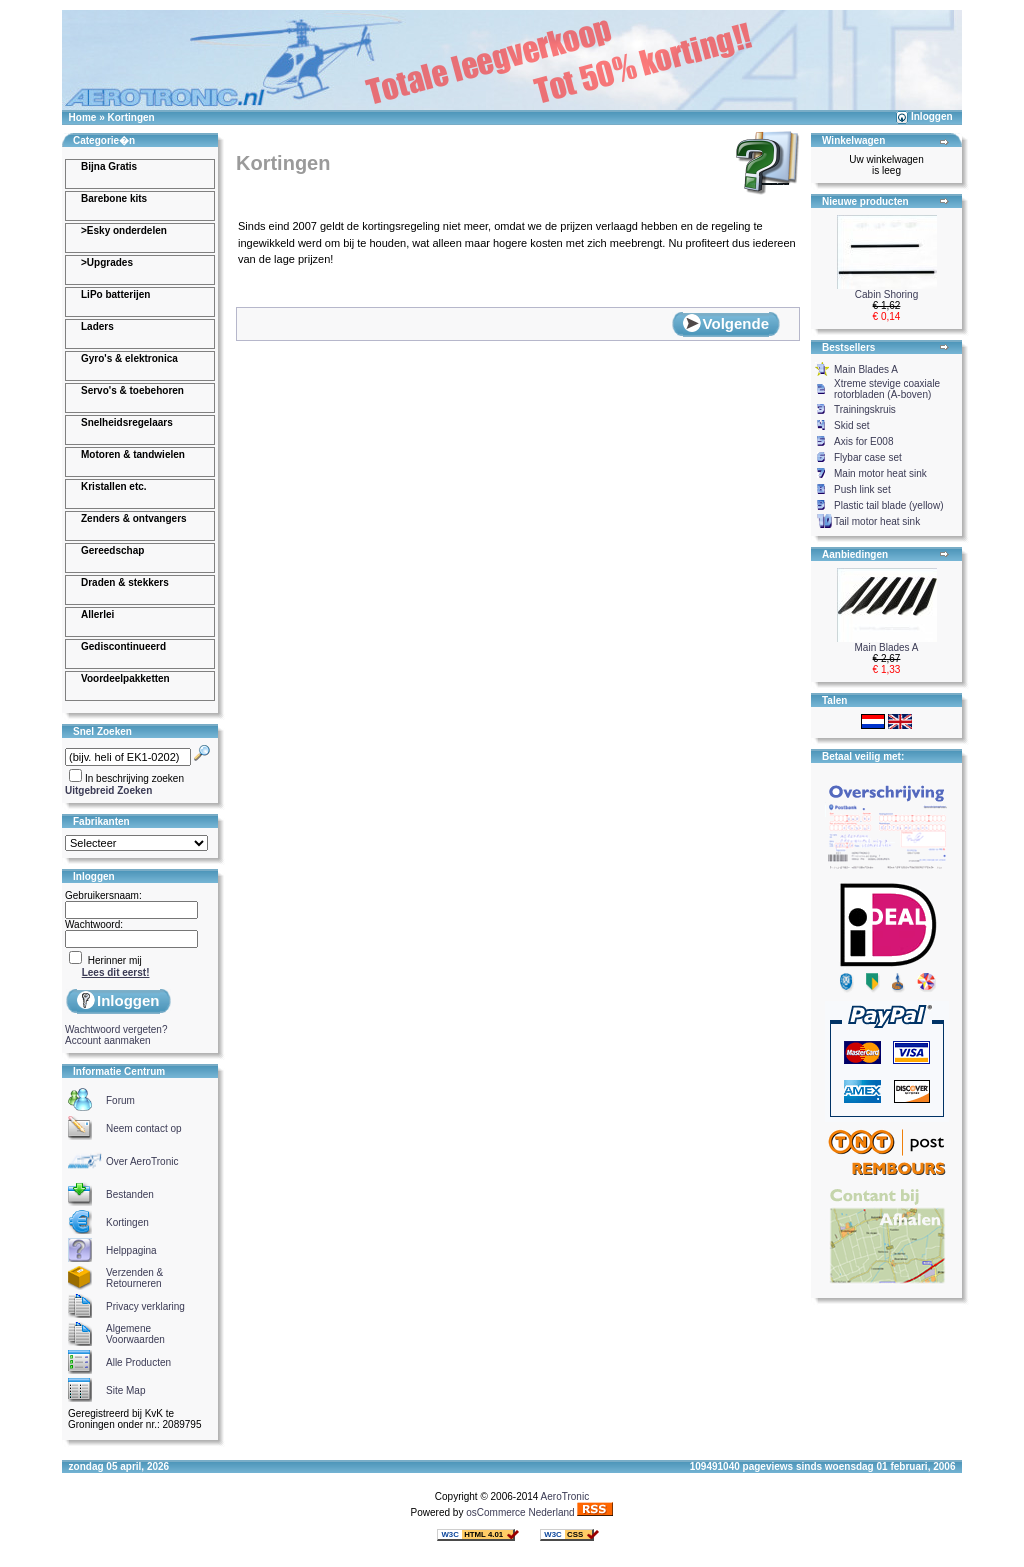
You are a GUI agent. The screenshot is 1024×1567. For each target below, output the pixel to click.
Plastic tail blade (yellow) (889, 505)
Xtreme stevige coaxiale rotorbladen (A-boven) (887, 389)
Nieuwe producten (865, 201)
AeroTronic (565, 1496)
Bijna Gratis (109, 166)
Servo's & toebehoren (132, 390)
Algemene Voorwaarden (135, 1334)
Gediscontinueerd (123, 646)
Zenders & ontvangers (134, 518)
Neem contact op (144, 1128)
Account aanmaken (108, 1040)
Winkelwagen (853, 140)
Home (83, 117)
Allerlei (97, 614)
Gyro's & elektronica (129, 358)
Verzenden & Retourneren (134, 1278)
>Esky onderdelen (124, 230)
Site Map (125, 1390)
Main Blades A (866, 369)
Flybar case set (868, 457)
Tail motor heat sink (877, 521)
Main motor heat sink (880, 473)
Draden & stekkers (125, 582)
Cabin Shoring (886, 294)
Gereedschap (112, 550)
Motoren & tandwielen (133, 454)
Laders (97, 326)
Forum (120, 1100)
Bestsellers (848, 347)
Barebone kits (114, 198)
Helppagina (131, 1250)
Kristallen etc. (114, 486)
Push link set (862, 489)
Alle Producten (138, 1362)
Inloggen (932, 116)
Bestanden (130, 1194)
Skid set (852, 425)
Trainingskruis (865, 409)
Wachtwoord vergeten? (116, 1029)
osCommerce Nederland (520, 1512)
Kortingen (130, 117)
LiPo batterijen (115, 294)
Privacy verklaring (145, 1306)
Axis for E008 (863, 441)
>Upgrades (107, 262)
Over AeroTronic (142, 1161)
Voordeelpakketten (125, 678)
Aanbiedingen (855, 554)
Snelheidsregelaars (127, 422)
